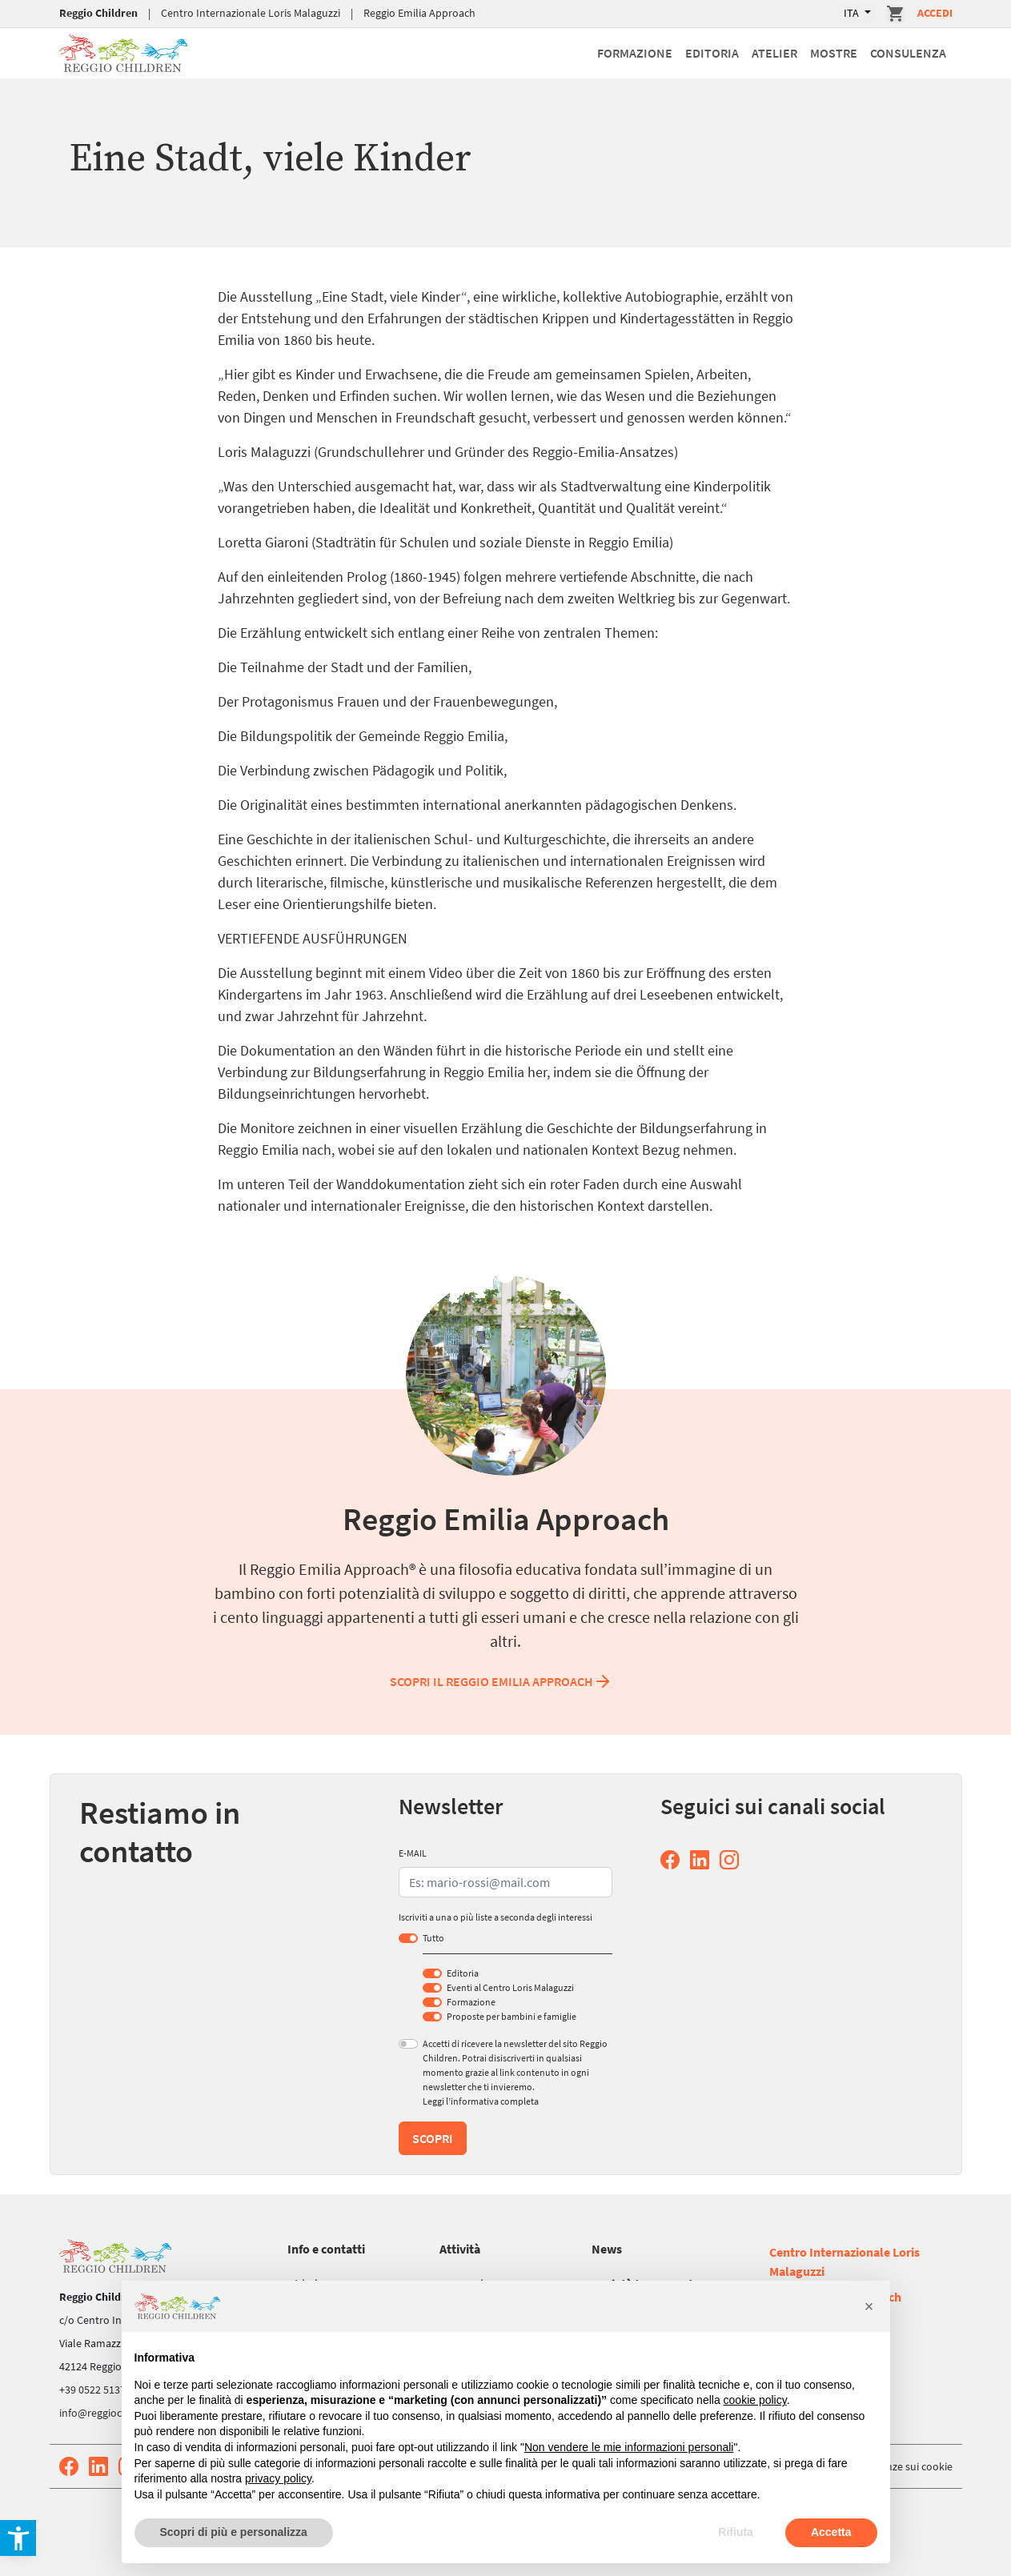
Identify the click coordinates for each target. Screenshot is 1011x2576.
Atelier (774, 53)
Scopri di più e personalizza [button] (233, 2532)
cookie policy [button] (755, 2400)
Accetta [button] (831, 2532)
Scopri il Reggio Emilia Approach (501, 1681)
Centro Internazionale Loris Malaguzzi (250, 13)
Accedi (935, 13)
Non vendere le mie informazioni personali (628, 2447)
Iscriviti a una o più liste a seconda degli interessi (495, 1917)
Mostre (833, 53)
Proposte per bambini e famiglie (511, 2016)
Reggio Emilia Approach (419, 13)
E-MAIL (413, 1853)
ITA (852, 13)
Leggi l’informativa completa (481, 2101)
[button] (869, 2306)
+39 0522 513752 (98, 2389)
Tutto (433, 1938)
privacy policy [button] (278, 2478)
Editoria (712, 53)
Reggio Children (98, 13)
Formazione (634, 53)
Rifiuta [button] (735, 2532)
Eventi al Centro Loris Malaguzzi (510, 1987)
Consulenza (908, 53)
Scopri (432, 2138)
